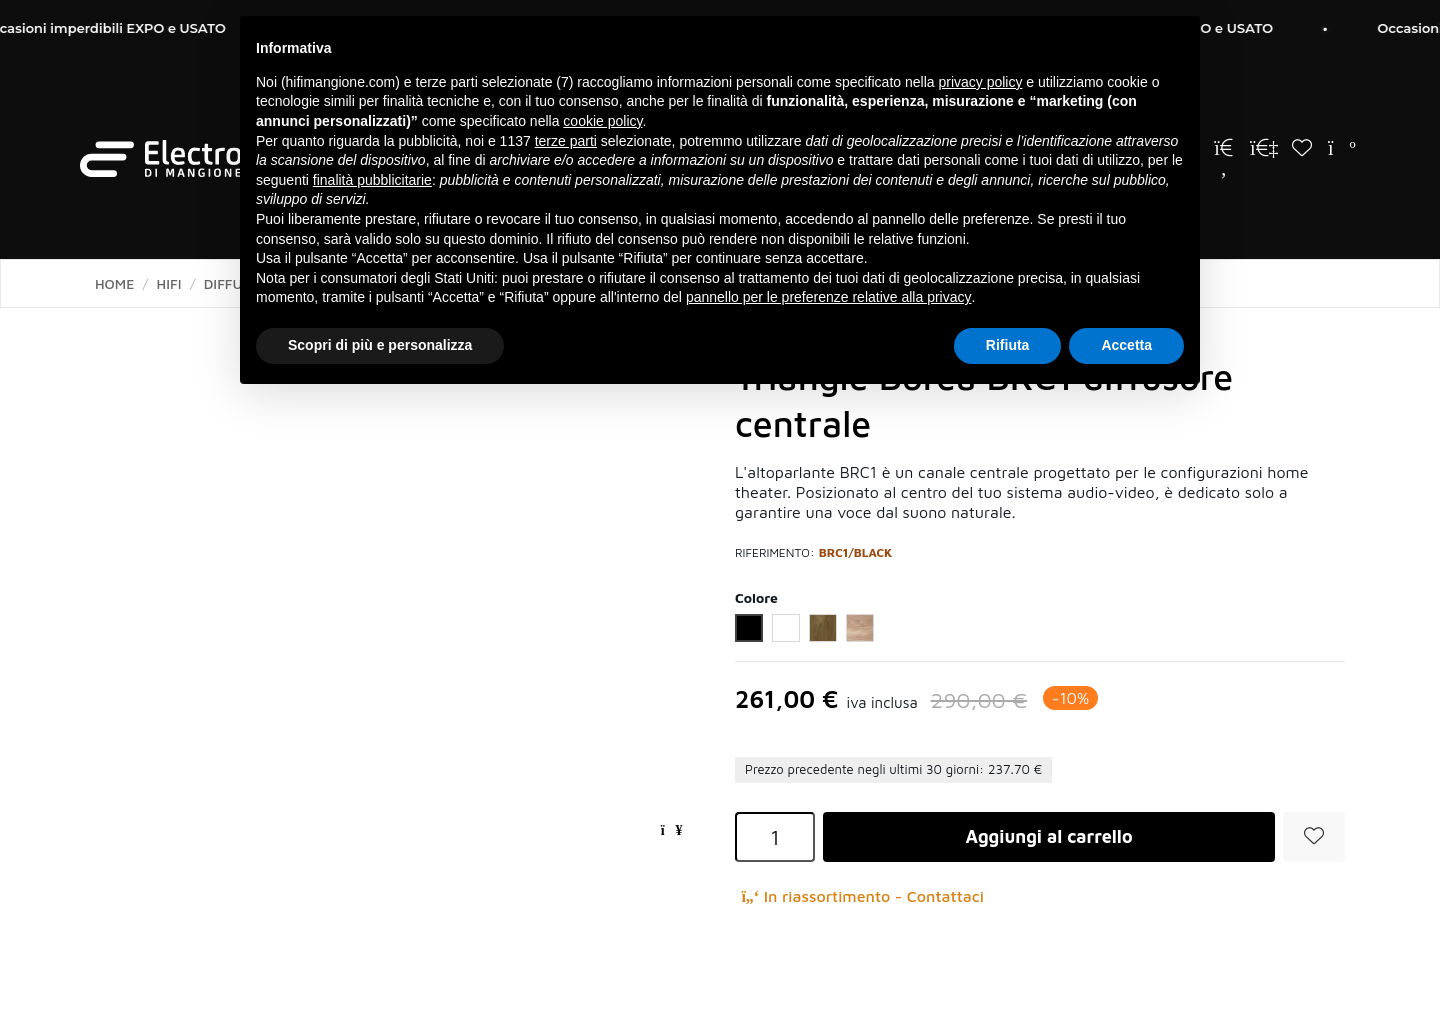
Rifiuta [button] (1008, 345)
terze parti (566, 141)
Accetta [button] (1126, 345)
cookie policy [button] (602, 121)
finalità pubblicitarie (372, 180)
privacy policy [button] (980, 82)
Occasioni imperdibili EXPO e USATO (127, 28)
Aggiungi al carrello (1048, 836)
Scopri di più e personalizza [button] (380, 345)
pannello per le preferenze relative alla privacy (829, 297)
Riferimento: (775, 552)
